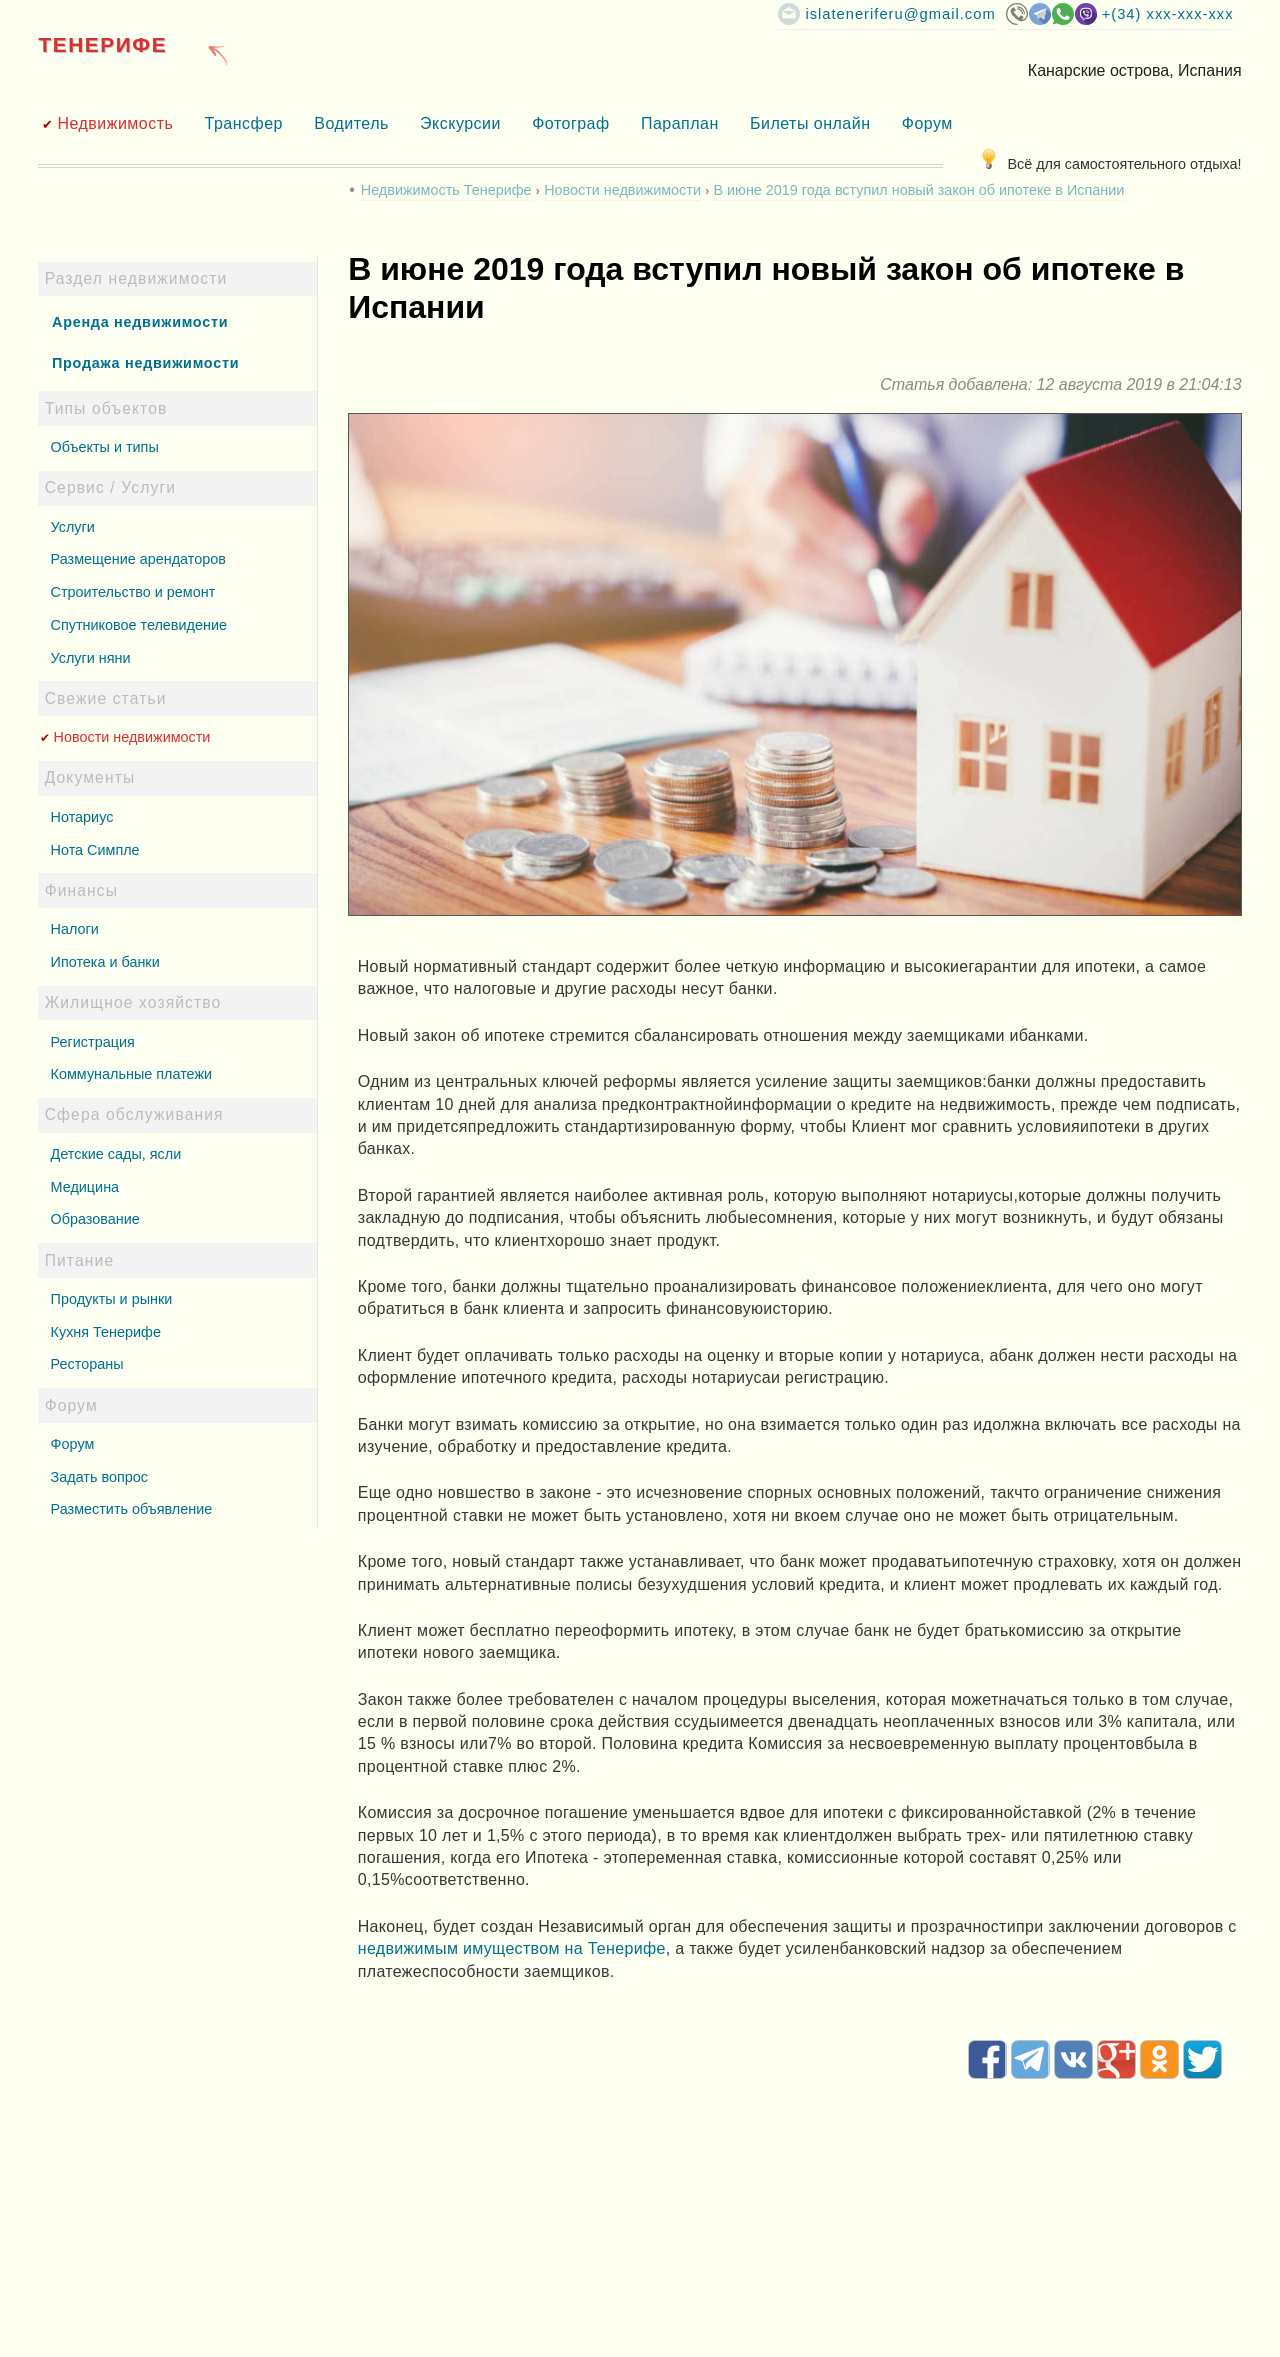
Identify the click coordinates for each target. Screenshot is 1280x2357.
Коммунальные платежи (131, 1074)
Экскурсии (460, 123)
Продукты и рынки (112, 1299)
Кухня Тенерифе (106, 1332)
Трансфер (244, 123)
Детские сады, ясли (116, 1154)
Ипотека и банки (105, 962)
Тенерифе (102, 44)
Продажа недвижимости (145, 363)
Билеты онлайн (810, 123)
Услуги (73, 527)
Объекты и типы (105, 447)
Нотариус (82, 817)
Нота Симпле (95, 850)
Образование (95, 1219)
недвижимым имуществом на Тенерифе (512, 1948)
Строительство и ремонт (133, 592)
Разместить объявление (132, 1509)
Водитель (351, 123)
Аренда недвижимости (140, 322)
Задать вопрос (99, 1477)
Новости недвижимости (132, 737)
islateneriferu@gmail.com (900, 14)
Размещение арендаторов (138, 559)
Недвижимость (115, 123)
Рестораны (87, 1364)
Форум (927, 123)
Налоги (75, 929)
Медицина (85, 1187)
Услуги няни (91, 658)
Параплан (680, 123)
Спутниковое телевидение (139, 625)
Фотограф (570, 123)
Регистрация (93, 1042)
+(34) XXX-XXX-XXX (1168, 14)
